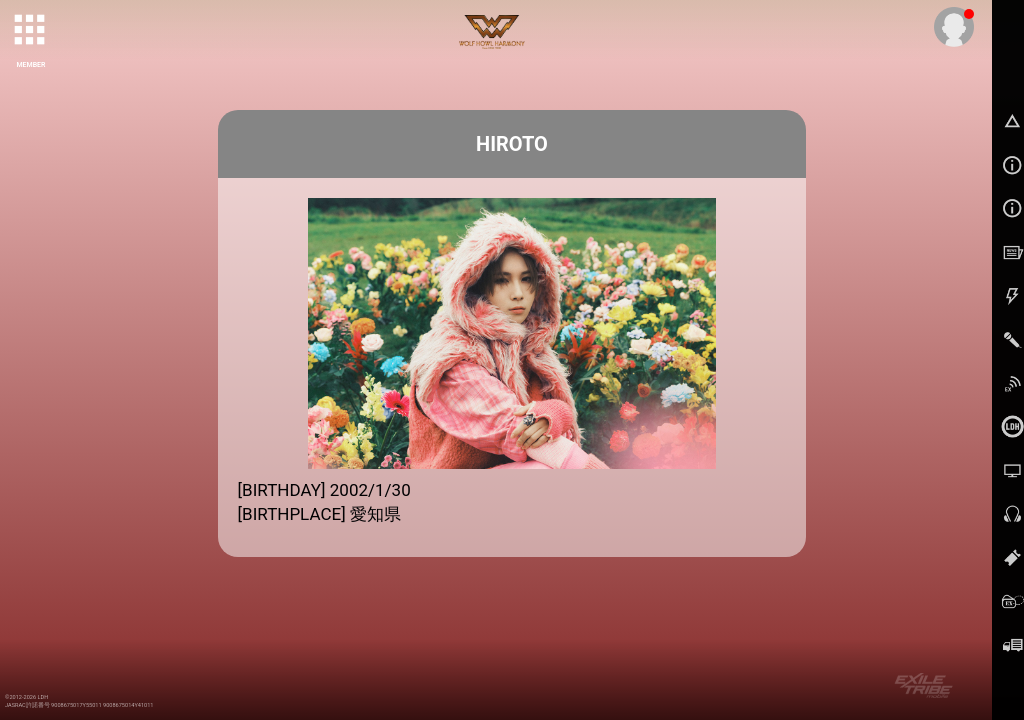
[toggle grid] (31, 31)
